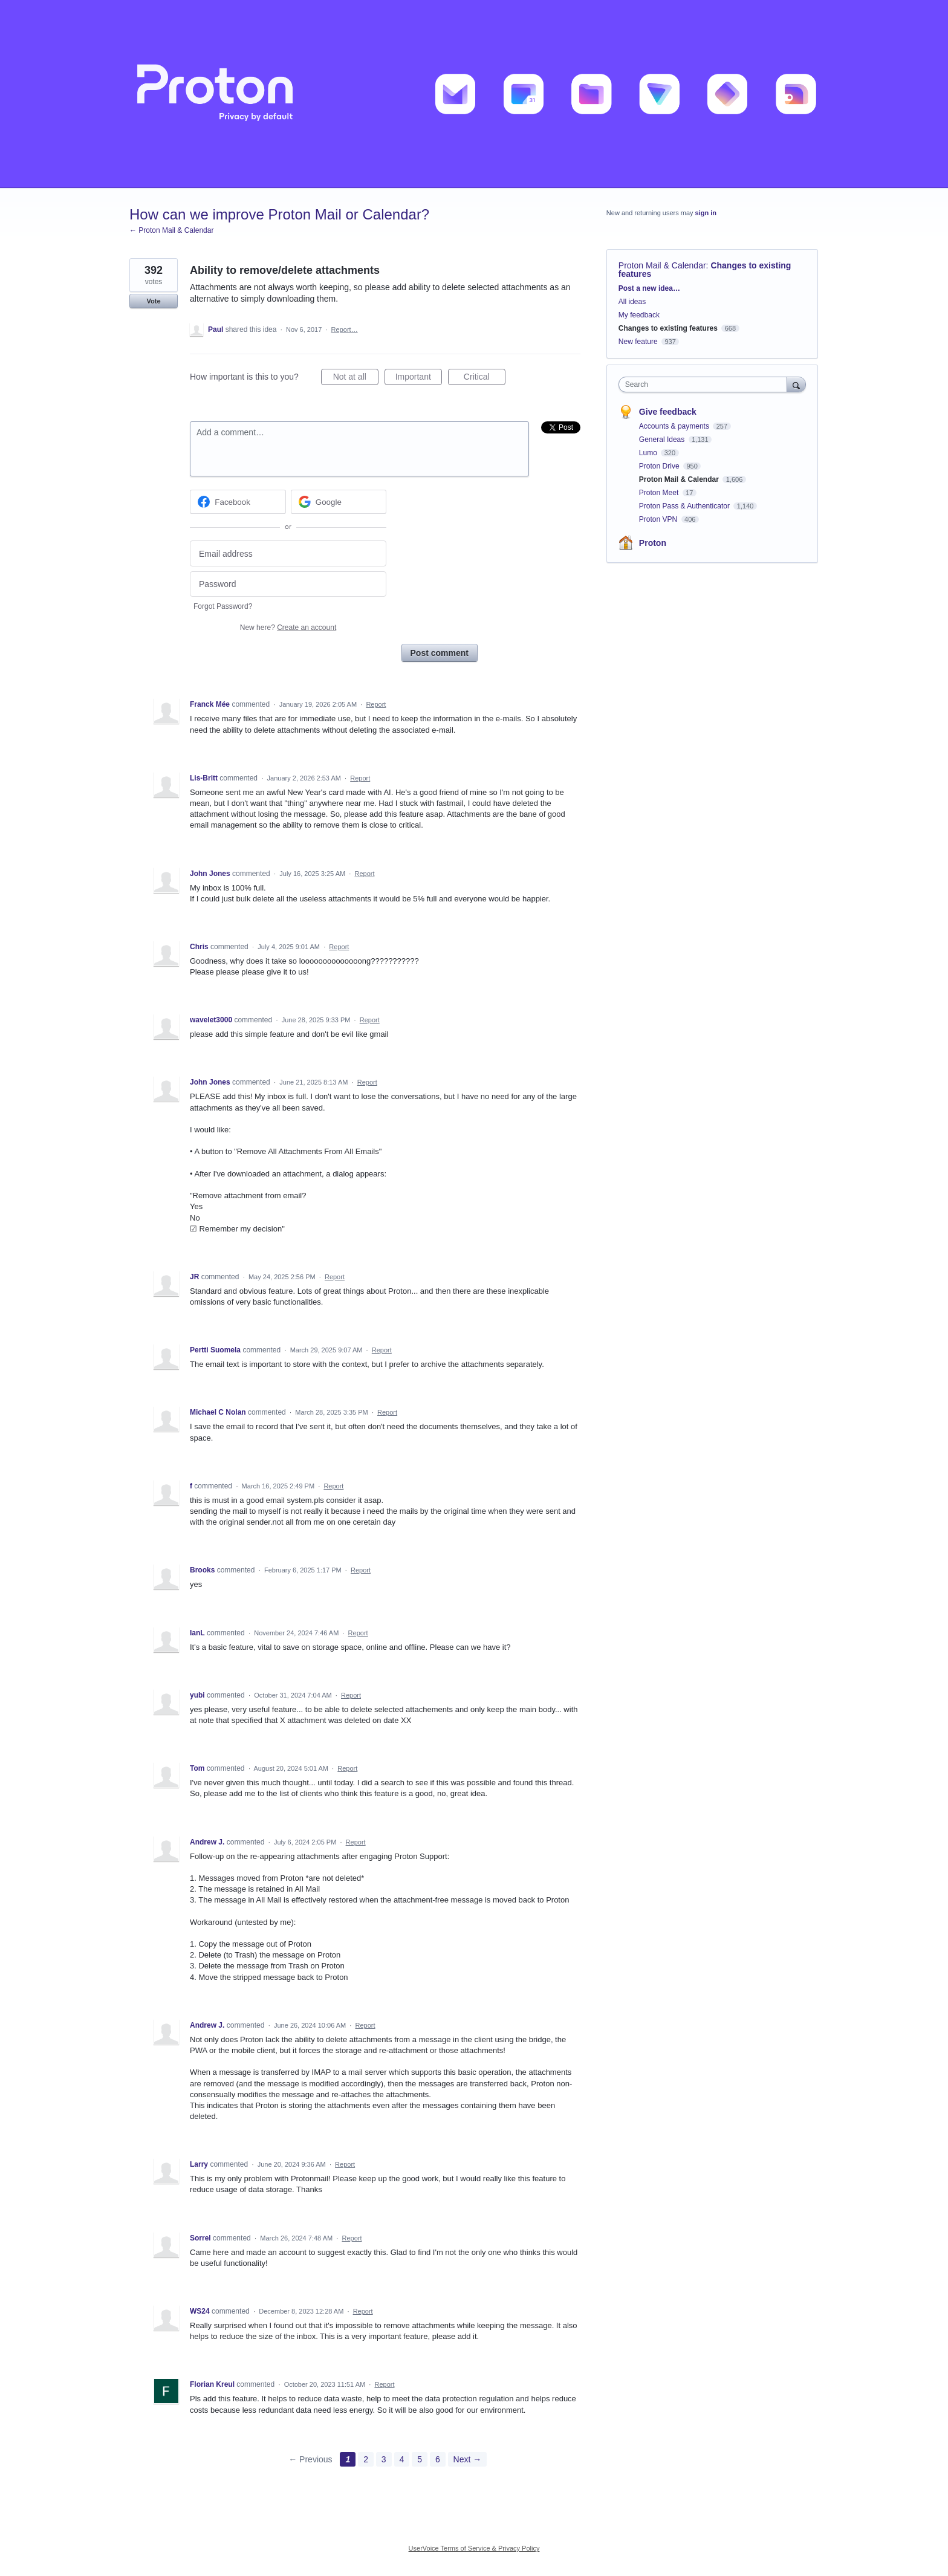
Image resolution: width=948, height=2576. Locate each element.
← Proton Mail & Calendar (171, 230)
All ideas (632, 301)
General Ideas (663, 439)
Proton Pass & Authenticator (685, 506)
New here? (288, 627)
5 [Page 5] (419, 2459)
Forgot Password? (222, 606)
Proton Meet (660, 492)
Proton (652, 543)
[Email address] (288, 553)
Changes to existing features (668, 328)
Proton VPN (659, 519)
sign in (705, 212)
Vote (153, 301)
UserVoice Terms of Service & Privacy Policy (474, 2548)
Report (376, 704)
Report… (344, 329)
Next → (467, 2459)
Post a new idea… (649, 288)
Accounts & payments (675, 426)
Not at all (355, 378)
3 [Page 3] (383, 2459)
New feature (638, 341)
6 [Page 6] (437, 2459)
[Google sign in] (339, 502)
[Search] (796, 384)
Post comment (440, 653)
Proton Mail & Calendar (662, 265)
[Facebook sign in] (238, 502)
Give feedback (667, 412)
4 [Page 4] (402, 2459)
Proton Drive (660, 466)
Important (418, 378)
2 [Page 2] (365, 2459)
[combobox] (706, 384)
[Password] (288, 584)
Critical (484, 378)
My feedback (639, 315)
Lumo (649, 453)
